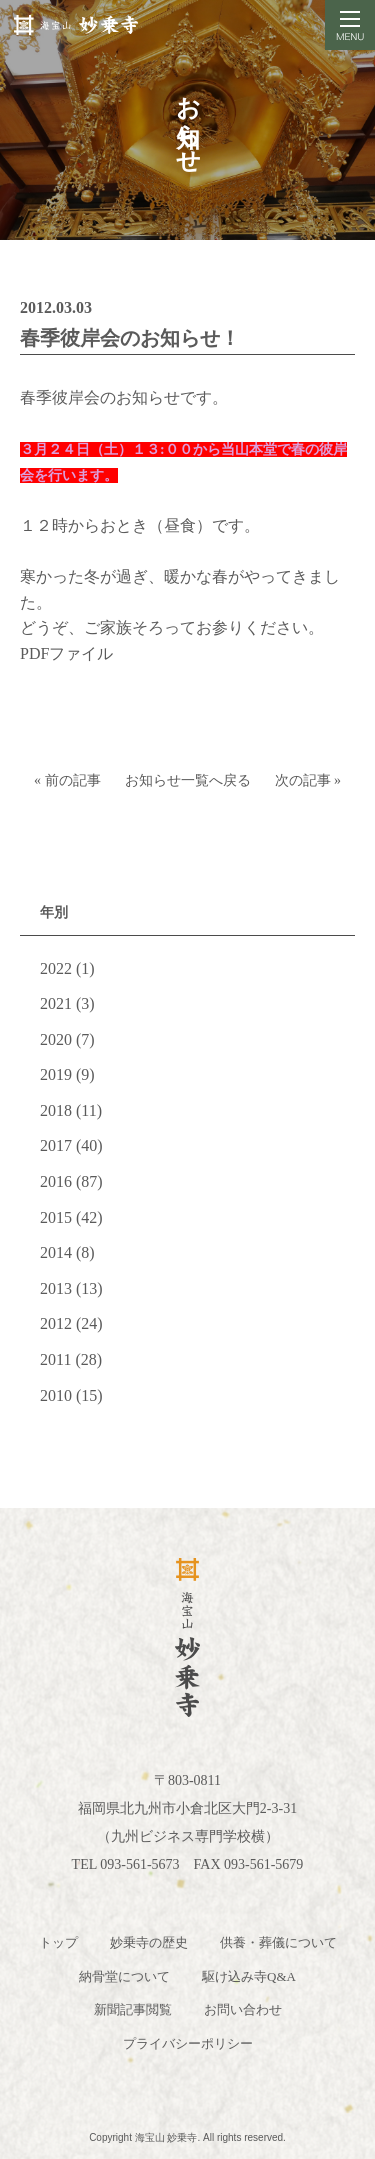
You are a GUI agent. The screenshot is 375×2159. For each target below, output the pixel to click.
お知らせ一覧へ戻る (188, 780)
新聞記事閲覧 (133, 2009)
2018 (56, 1110)
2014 (56, 1252)
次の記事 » (308, 780)
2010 (56, 1395)
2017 (56, 1145)
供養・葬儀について (278, 1942)
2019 (56, 1074)
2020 (56, 1039)
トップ (58, 1942)
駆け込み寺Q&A (249, 1976)
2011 (55, 1359)
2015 (56, 1217)
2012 (56, 1323)
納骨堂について (124, 1976)
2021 (56, 1003)
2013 (56, 1288)
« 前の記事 (67, 780)
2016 (56, 1181)
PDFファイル (66, 653)
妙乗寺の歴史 (149, 1942)
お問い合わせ (243, 2009)
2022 (56, 968)
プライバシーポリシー (188, 2043)
